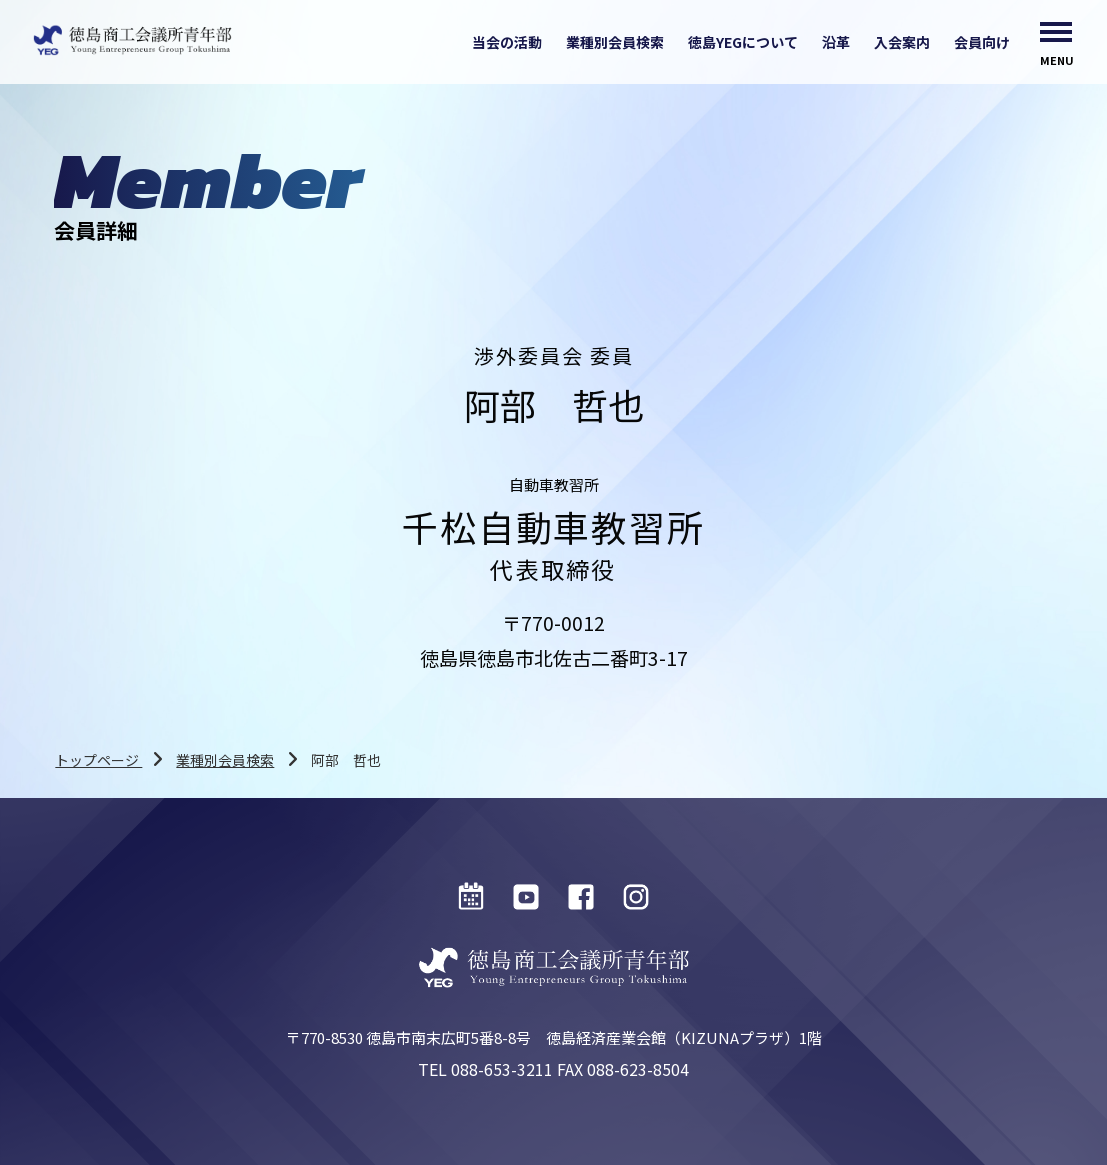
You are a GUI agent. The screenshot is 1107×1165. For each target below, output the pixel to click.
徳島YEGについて (743, 42)
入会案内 (902, 42)
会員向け (982, 42)
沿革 (836, 42)
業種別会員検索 (615, 42)
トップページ (98, 760)
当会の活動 (507, 42)
